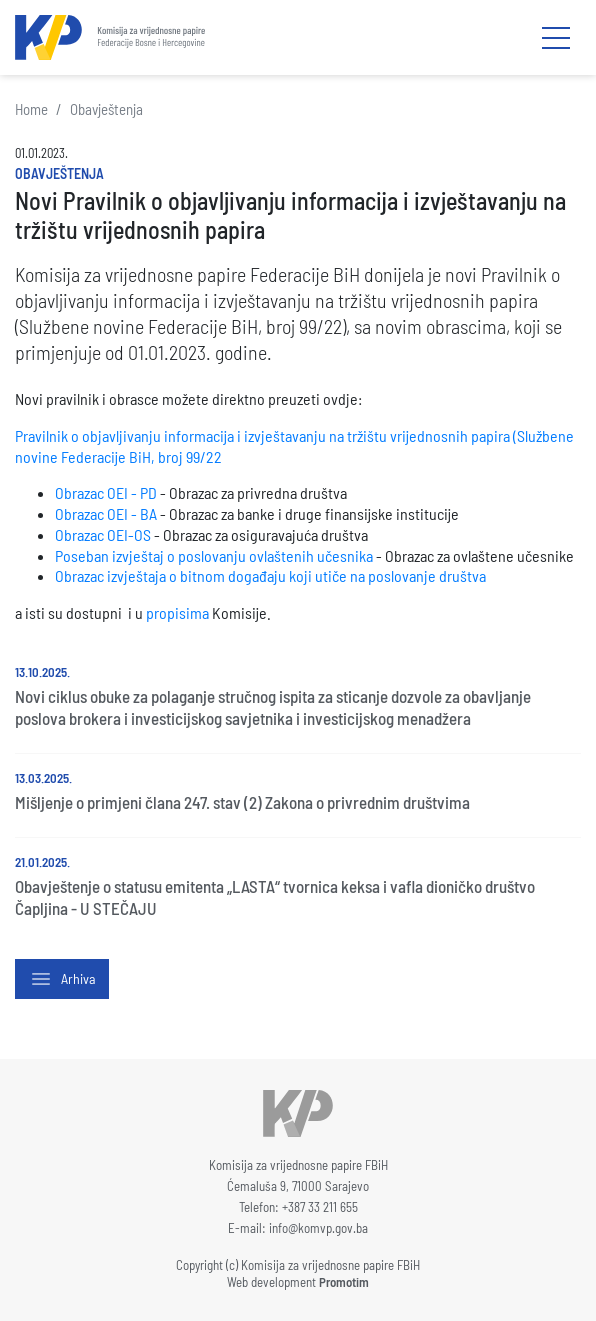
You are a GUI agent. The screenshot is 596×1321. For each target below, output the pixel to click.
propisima (177, 612)
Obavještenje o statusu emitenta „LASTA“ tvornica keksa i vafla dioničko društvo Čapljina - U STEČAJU (275, 897)
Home (31, 109)
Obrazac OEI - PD (106, 492)
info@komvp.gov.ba (318, 1228)
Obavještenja (106, 109)
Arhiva (62, 979)
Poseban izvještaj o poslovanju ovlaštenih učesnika (214, 555)
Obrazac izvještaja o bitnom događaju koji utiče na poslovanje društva (270, 575)
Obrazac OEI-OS (103, 534)
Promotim (344, 1282)
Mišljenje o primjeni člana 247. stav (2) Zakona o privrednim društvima (242, 802)
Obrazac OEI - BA (106, 513)
